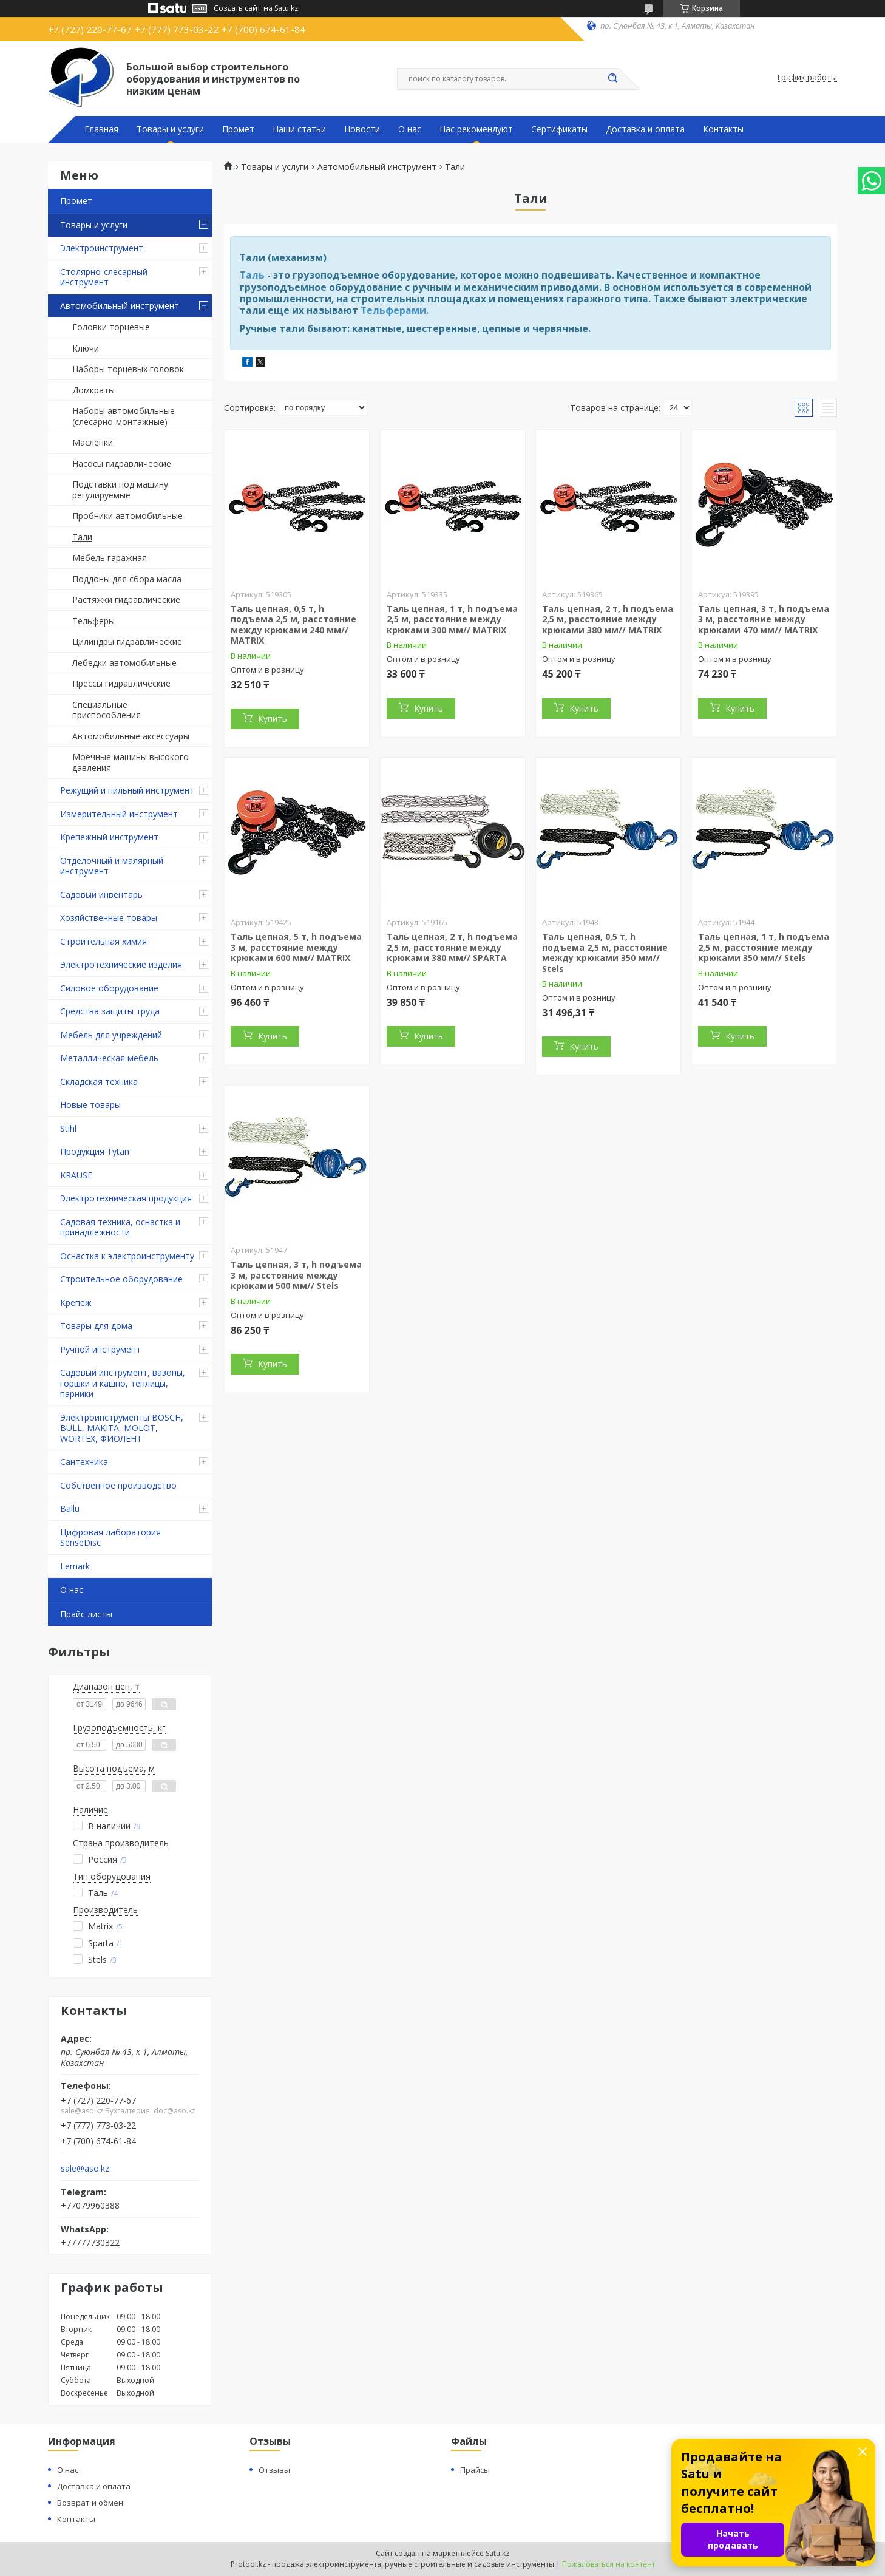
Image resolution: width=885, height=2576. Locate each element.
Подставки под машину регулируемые (120, 489)
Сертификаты (559, 129)
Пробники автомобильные (127, 516)
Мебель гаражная (109, 557)
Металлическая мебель (109, 1058)
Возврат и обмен (90, 2502)
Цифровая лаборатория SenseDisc (110, 1537)
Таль (252, 275)
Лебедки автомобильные (124, 662)
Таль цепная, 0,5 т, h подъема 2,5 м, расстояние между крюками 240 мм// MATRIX (293, 625)
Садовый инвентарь (101, 894)
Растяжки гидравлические (126, 599)
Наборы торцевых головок (128, 369)
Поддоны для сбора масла (126, 579)
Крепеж (76, 1302)
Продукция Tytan (94, 1151)
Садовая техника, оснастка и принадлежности (120, 1227)
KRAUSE (76, 1175)
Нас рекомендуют (476, 129)
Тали (82, 537)
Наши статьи (299, 129)
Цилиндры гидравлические (127, 641)
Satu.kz (497, 2553)
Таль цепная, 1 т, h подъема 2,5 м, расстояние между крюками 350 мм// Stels (763, 947)
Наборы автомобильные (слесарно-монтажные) (123, 416)
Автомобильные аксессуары (130, 736)
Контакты (723, 129)
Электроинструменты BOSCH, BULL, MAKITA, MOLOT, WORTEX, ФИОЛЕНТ (121, 1428)
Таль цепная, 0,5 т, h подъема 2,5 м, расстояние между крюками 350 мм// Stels (605, 952)
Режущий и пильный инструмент (127, 790)
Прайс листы (86, 1614)
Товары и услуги (170, 129)
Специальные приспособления (106, 710)
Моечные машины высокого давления (130, 762)
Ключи (85, 348)
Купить (272, 718)
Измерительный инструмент (119, 814)
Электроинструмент (101, 248)
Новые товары (90, 1104)
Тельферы (93, 621)
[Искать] (612, 79)
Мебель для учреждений (111, 1035)
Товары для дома (96, 1325)
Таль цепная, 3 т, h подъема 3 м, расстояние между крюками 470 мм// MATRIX (763, 619)
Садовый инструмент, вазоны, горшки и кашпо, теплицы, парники (122, 1383)
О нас (409, 129)
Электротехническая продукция (126, 1198)
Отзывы (274, 2469)
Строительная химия (103, 941)
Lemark (75, 1566)
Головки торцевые (111, 327)
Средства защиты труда (110, 1011)
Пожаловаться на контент (608, 2564)
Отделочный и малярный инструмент (111, 866)
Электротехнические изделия (121, 964)
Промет (238, 129)
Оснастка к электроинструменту (127, 1256)
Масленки (92, 442)
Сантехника (84, 1461)
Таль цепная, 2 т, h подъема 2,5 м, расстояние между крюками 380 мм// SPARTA (452, 947)
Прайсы (475, 2469)
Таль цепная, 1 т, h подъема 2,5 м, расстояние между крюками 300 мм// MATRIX (452, 619)
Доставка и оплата (645, 129)
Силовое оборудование (109, 988)
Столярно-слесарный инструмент (104, 277)
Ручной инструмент (100, 1349)
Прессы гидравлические (121, 683)
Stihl (68, 1128)
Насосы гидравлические (121, 463)
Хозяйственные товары (108, 917)
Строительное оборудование (121, 1279)
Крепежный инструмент (109, 837)
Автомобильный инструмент (119, 305)
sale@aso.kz (85, 2168)
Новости (362, 129)
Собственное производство (118, 1485)
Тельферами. (395, 310)
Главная (101, 129)
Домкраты (93, 390)
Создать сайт (237, 8)
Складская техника (99, 1081)
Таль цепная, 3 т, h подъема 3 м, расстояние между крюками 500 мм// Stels (296, 1275)
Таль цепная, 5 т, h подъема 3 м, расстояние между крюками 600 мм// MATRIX (296, 947)
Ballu (70, 1508)
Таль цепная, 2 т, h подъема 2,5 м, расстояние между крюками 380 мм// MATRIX (607, 619)
